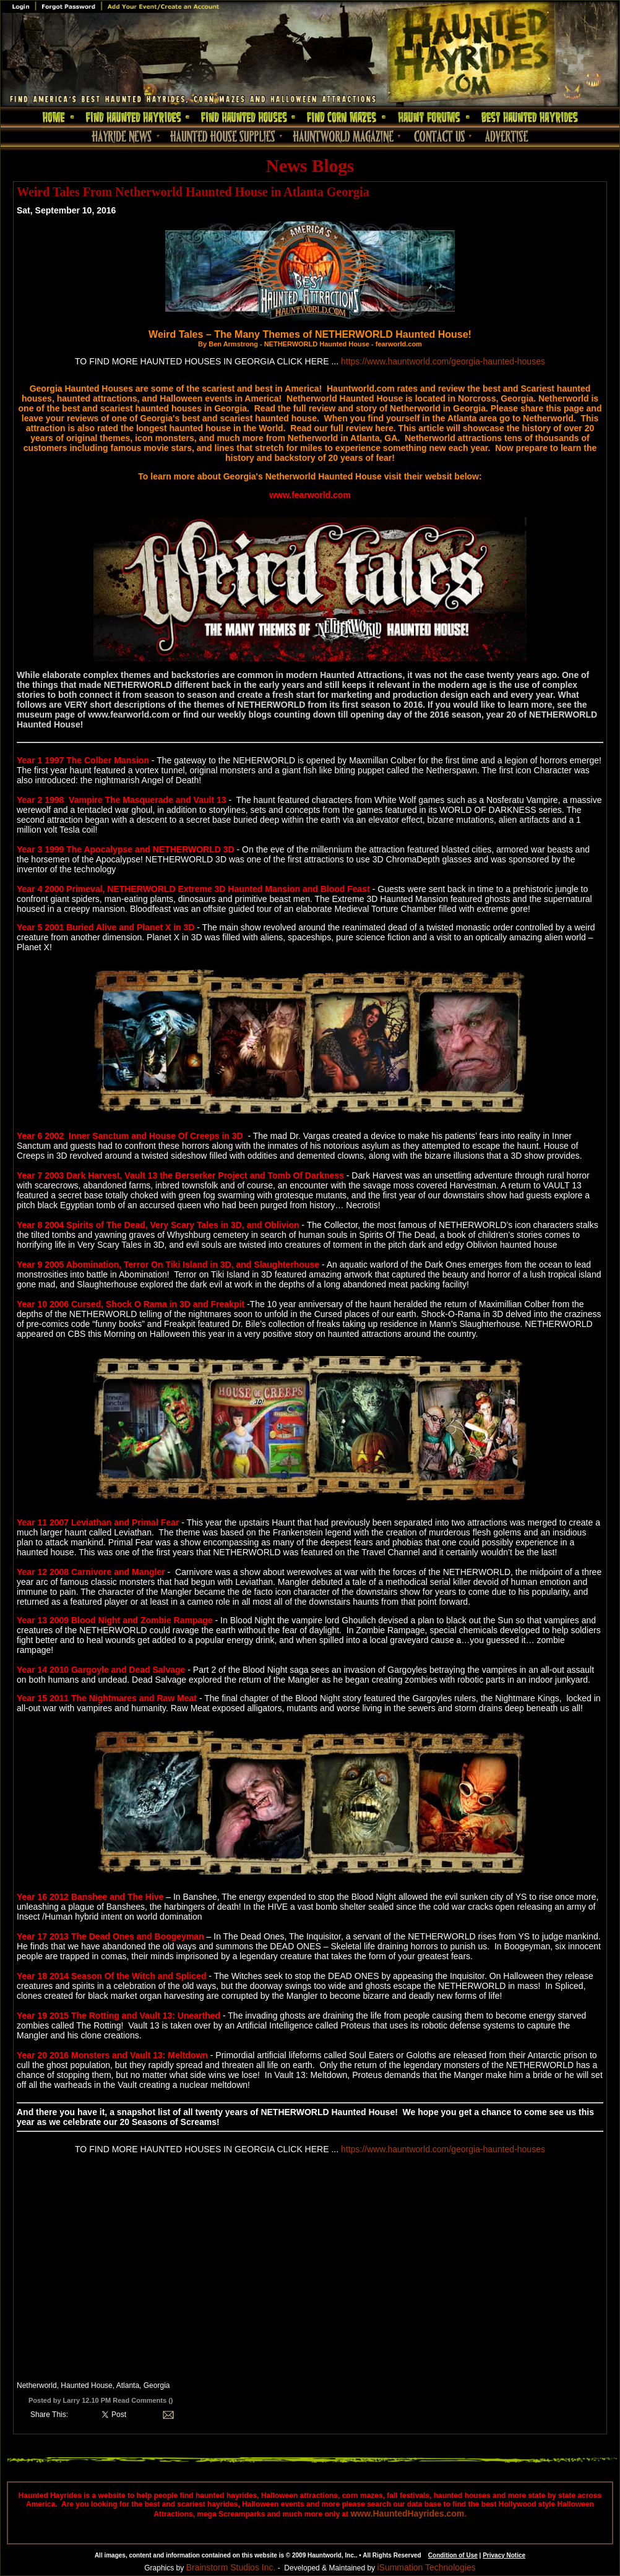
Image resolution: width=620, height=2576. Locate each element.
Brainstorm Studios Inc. (231, 2567)
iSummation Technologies (426, 2567)
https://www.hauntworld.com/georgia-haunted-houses (443, 361)
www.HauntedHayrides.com (407, 2513)
